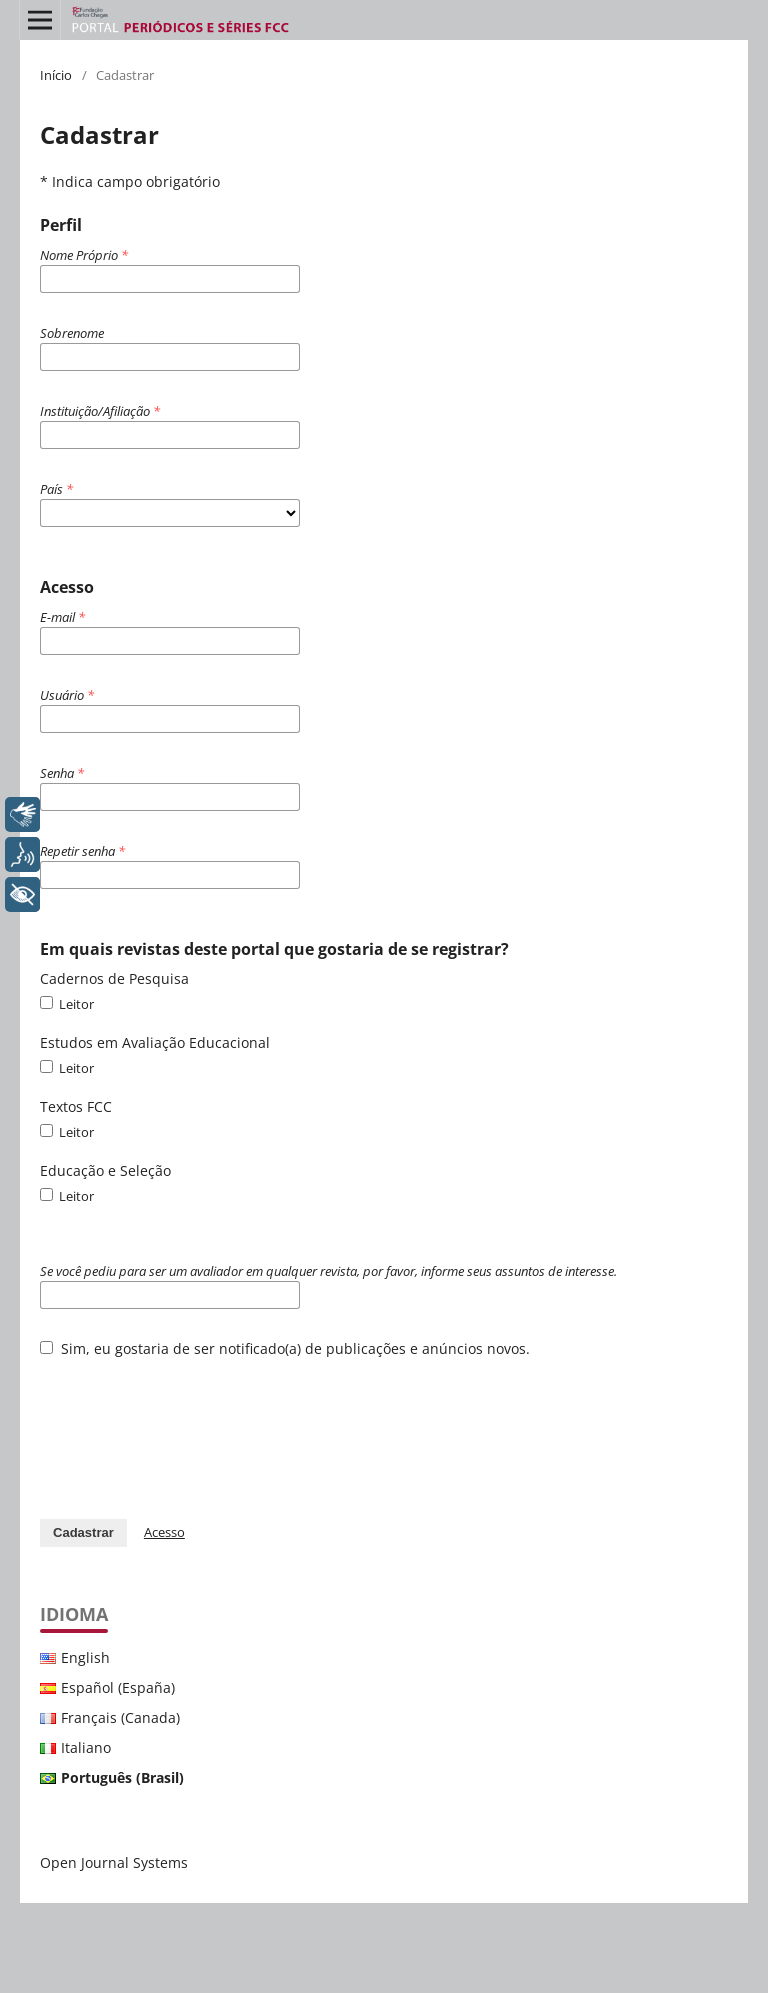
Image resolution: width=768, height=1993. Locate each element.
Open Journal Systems (114, 1862)
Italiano (86, 1747)
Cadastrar (83, 1532)
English (85, 1657)
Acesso (164, 1532)
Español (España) (118, 1687)
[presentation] (192, 1428)
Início (56, 75)
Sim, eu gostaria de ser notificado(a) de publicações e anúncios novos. (285, 1348)
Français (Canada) (120, 1717)
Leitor (67, 1004)
